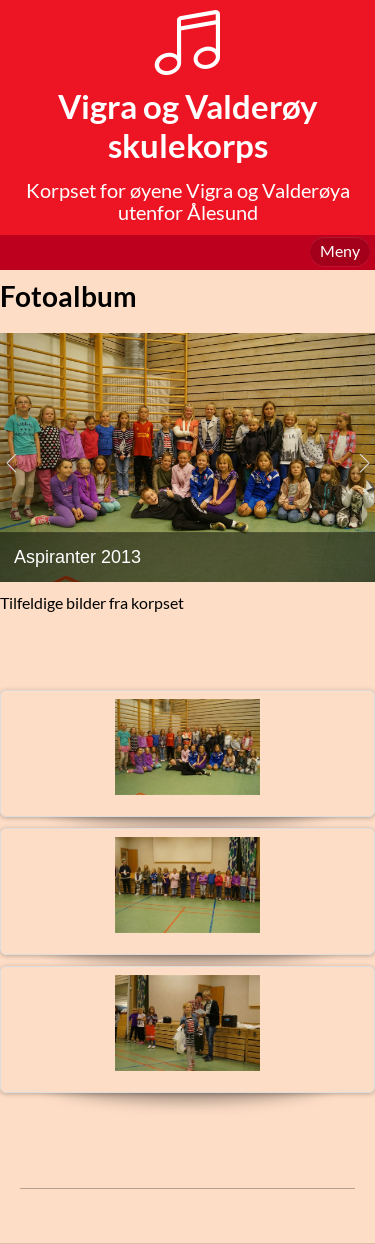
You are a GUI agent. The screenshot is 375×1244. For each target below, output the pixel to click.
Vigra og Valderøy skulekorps (188, 126)
